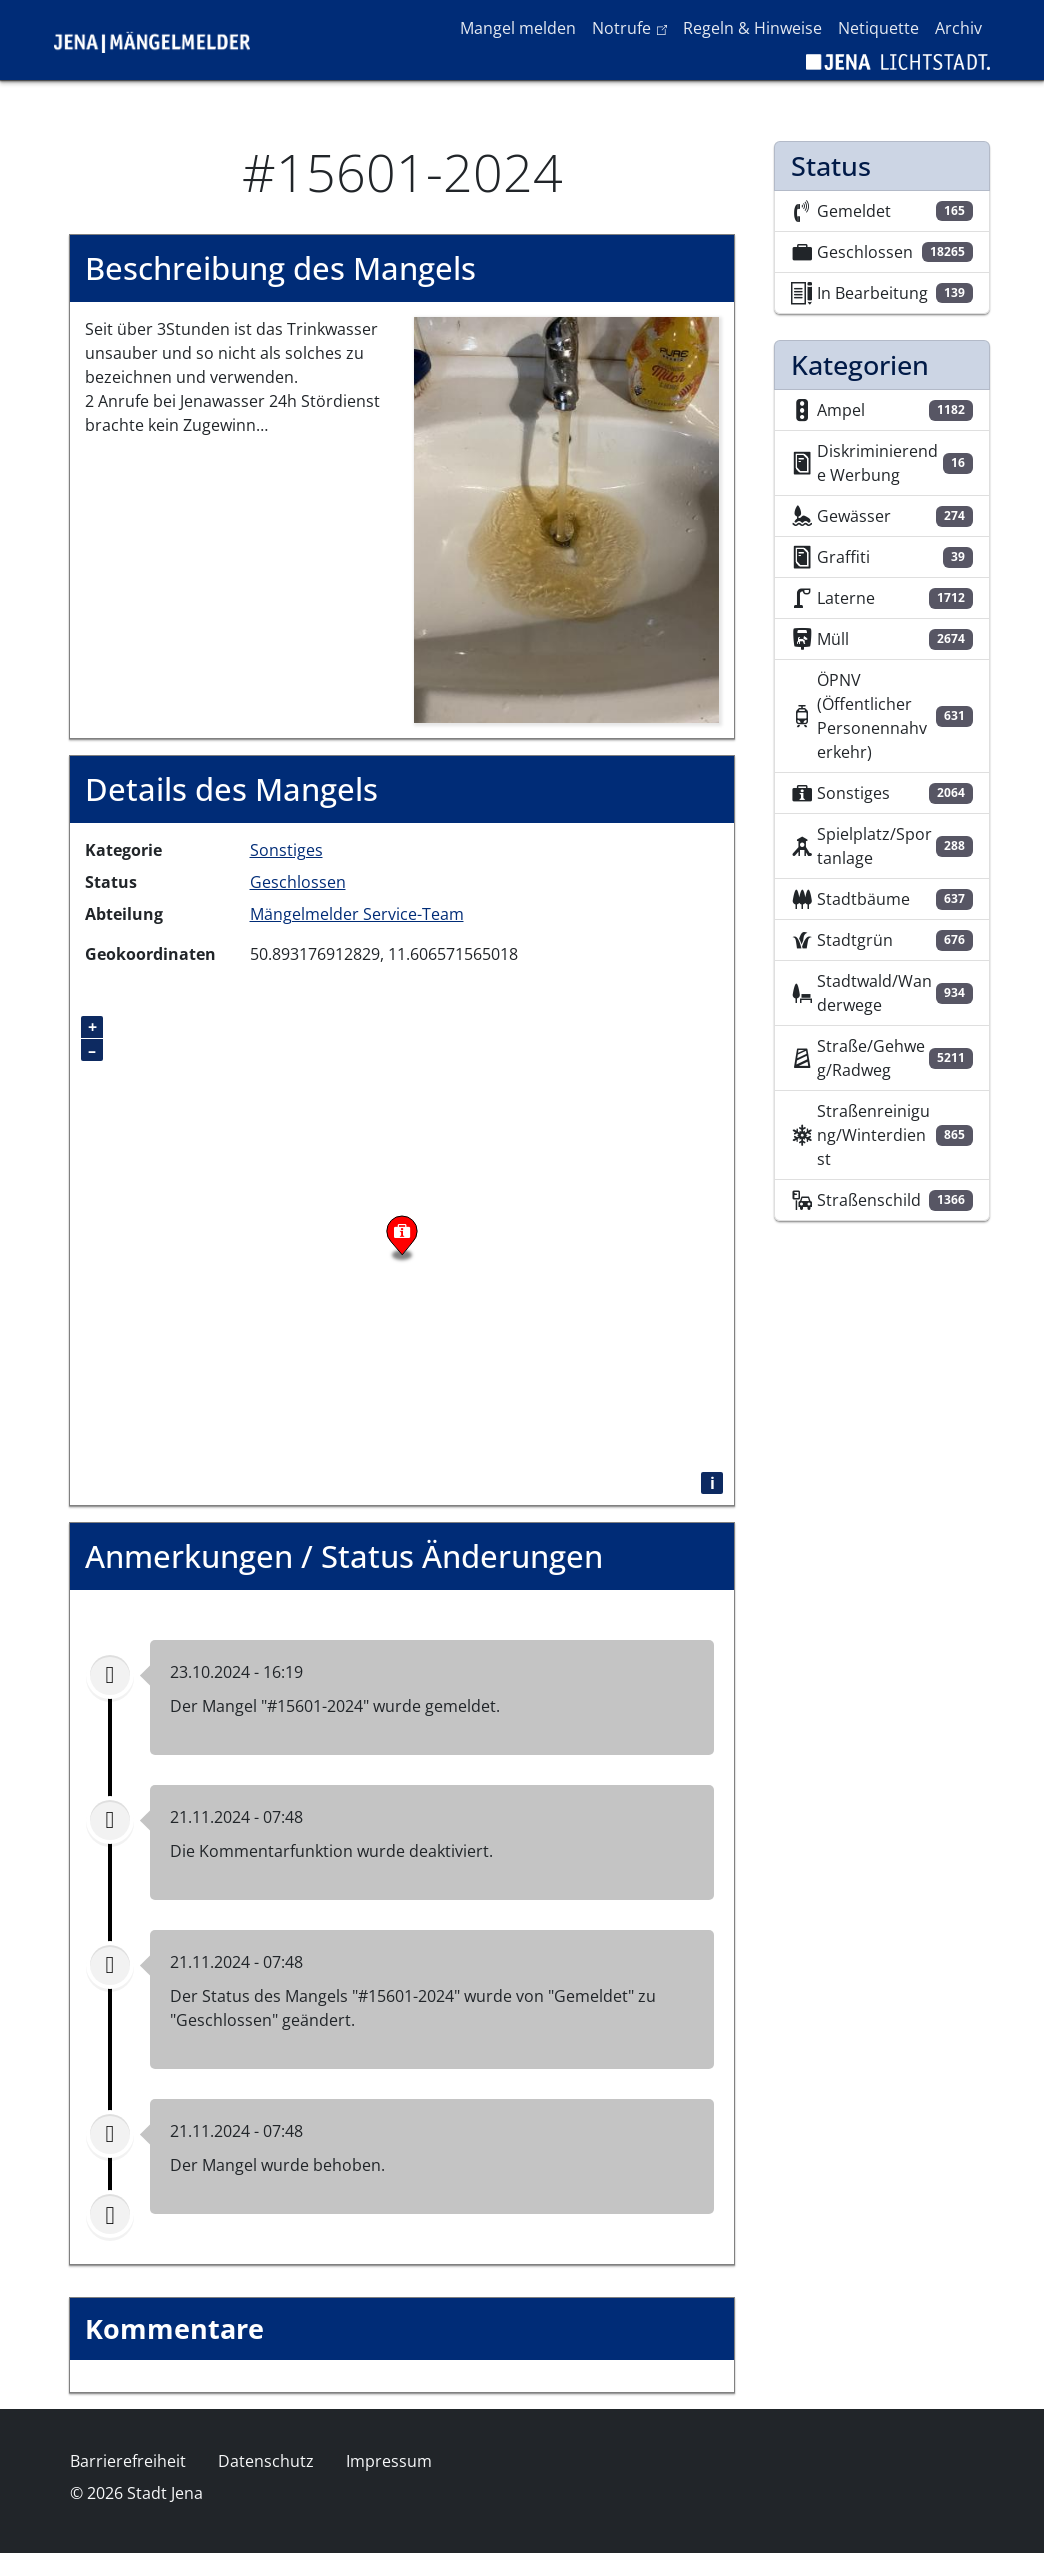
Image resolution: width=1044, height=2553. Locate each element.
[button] (566, 518)
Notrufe (633, 27)
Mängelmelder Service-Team (357, 914)
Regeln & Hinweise (752, 28)
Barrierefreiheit (128, 2461)
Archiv (958, 28)
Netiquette (878, 28)
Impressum (389, 2461)
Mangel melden (518, 28)
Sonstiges (286, 850)
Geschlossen (298, 882)
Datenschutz (266, 2461)
